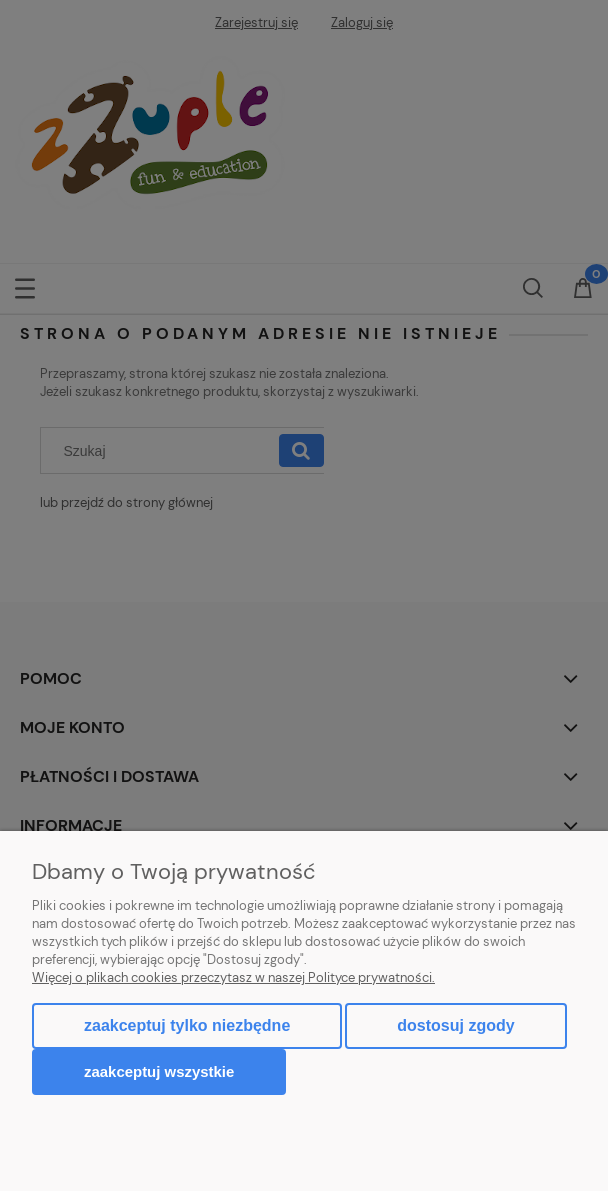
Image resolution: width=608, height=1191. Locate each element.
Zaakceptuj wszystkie (159, 1071)
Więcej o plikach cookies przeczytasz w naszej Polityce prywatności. (233, 977)
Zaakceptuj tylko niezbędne (187, 1025)
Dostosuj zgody (455, 1025)
